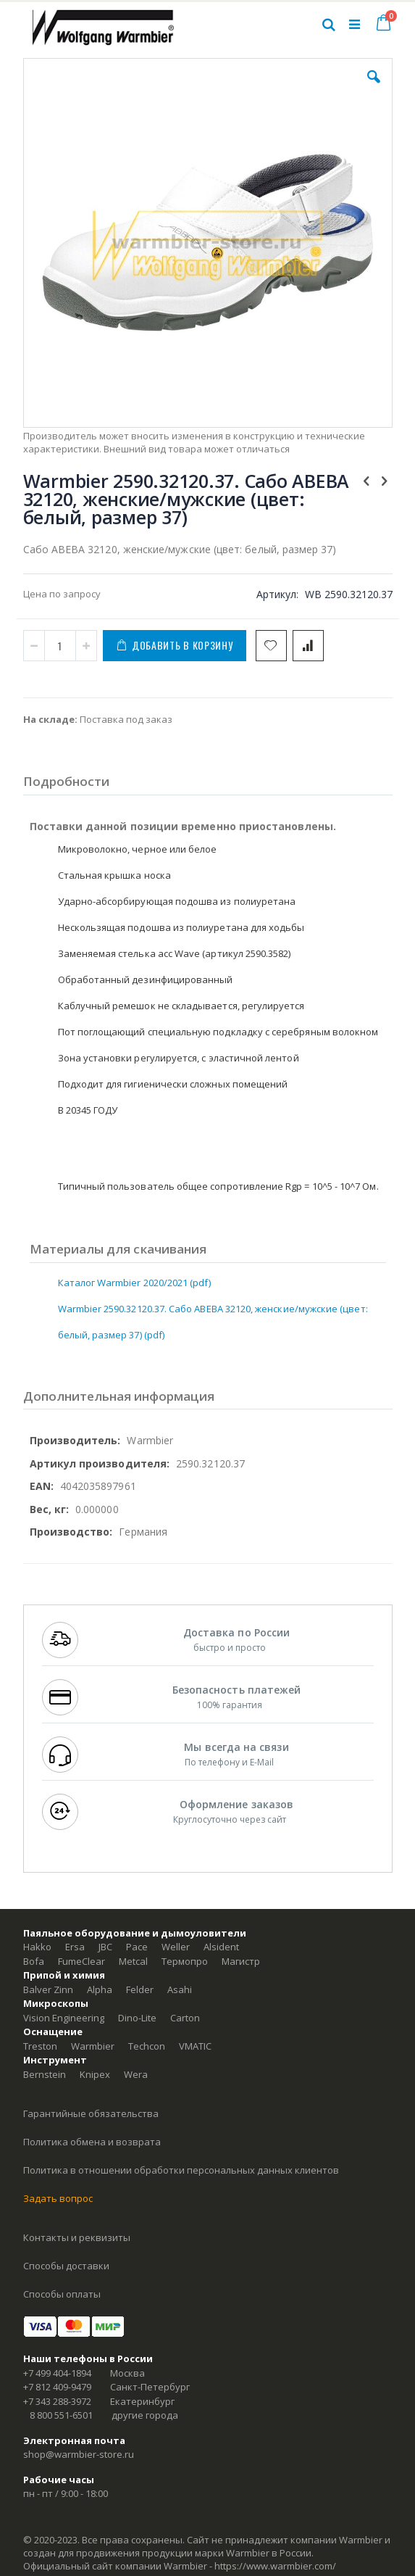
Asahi (179, 1989)
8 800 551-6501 (61, 2415)
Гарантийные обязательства (91, 2113)
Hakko (37, 1946)
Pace (137, 1946)
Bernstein (44, 2074)
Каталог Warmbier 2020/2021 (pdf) (134, 1282)
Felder (140, 1989)
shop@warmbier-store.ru (78, 2454)
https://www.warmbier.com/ (275, 2565)
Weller (176, 1946)
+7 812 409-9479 (57, 2386)
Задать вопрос (58, 2198)
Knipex (95, 2074)
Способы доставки (66, 2265)
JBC (105, 1946)
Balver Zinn (48, 1989)
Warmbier (92, 2046)
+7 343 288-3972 (57, 2401)
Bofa (33, 1961)
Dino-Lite (137, 2017)
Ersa (75, 1946)
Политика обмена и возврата (92, 2141)
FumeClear (81, 1961)
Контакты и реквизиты (76, 2237)
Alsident (221, 1946)
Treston (40, 2046)
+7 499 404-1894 (57, 2373)
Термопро (185, 1961)
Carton (185, 2017)
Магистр (241, 1961)
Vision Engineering (63, 2017)
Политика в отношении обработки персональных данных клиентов (181, 2170)
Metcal (133, 1961)
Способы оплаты (62, 2293)
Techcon (146, 2046)
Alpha (99, 1989)
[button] (374, 88)
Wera (136, 2074)
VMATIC (195, 2046)
